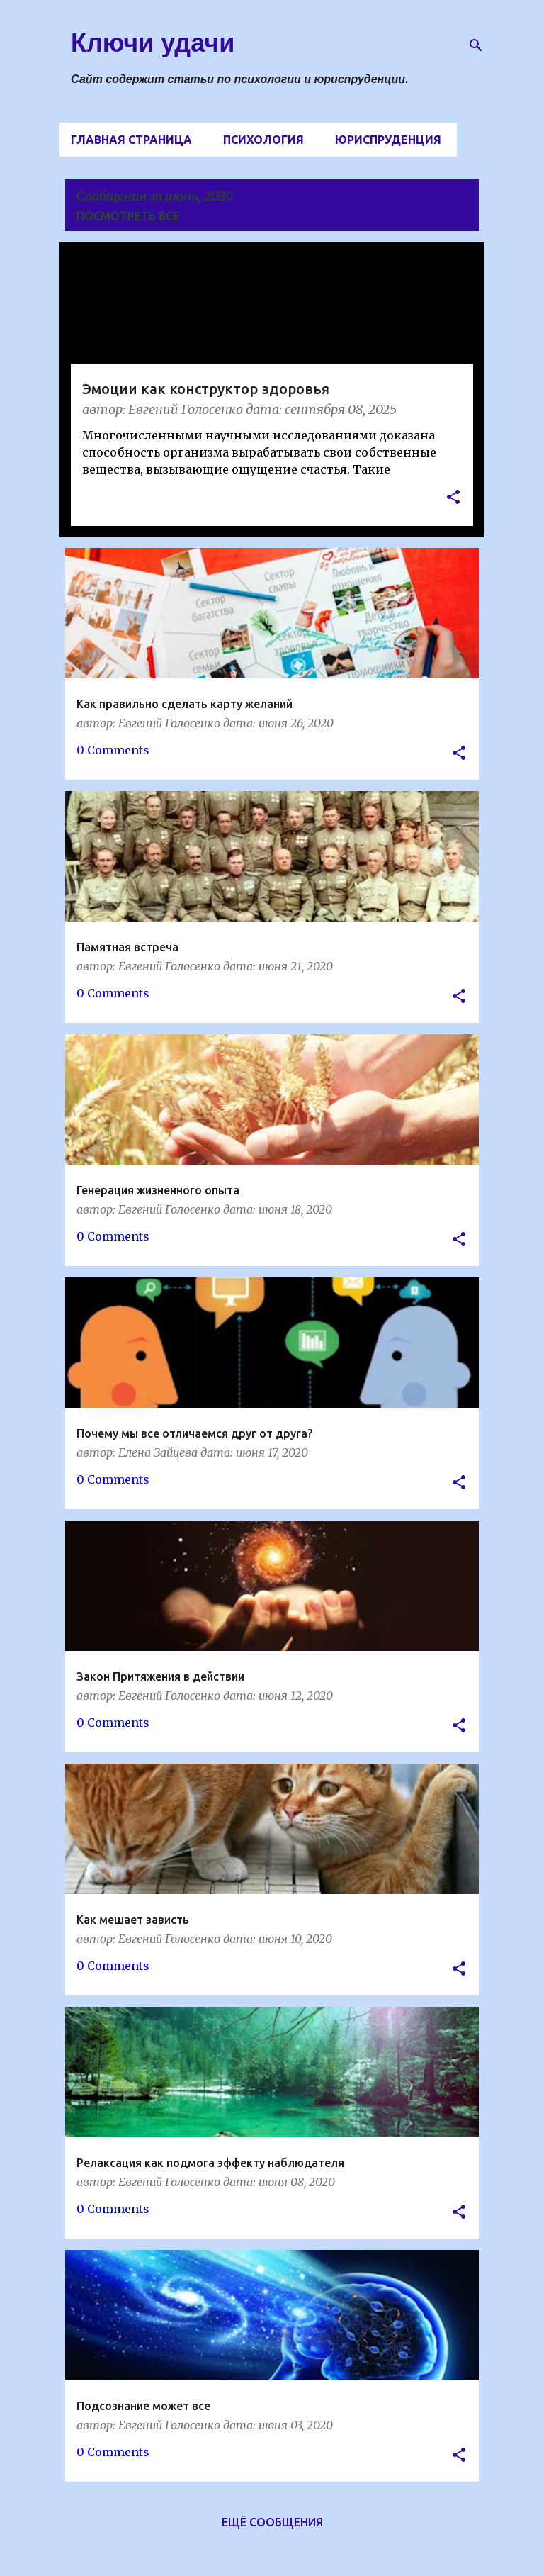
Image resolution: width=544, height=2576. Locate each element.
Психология (263, 139)
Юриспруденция (388, 139)
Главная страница (131, 139)
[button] (453, 498)
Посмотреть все (127, 216)
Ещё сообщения (272, 2522)
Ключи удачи (152, 42)
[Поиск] (476, 45)
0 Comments (112, 750)
